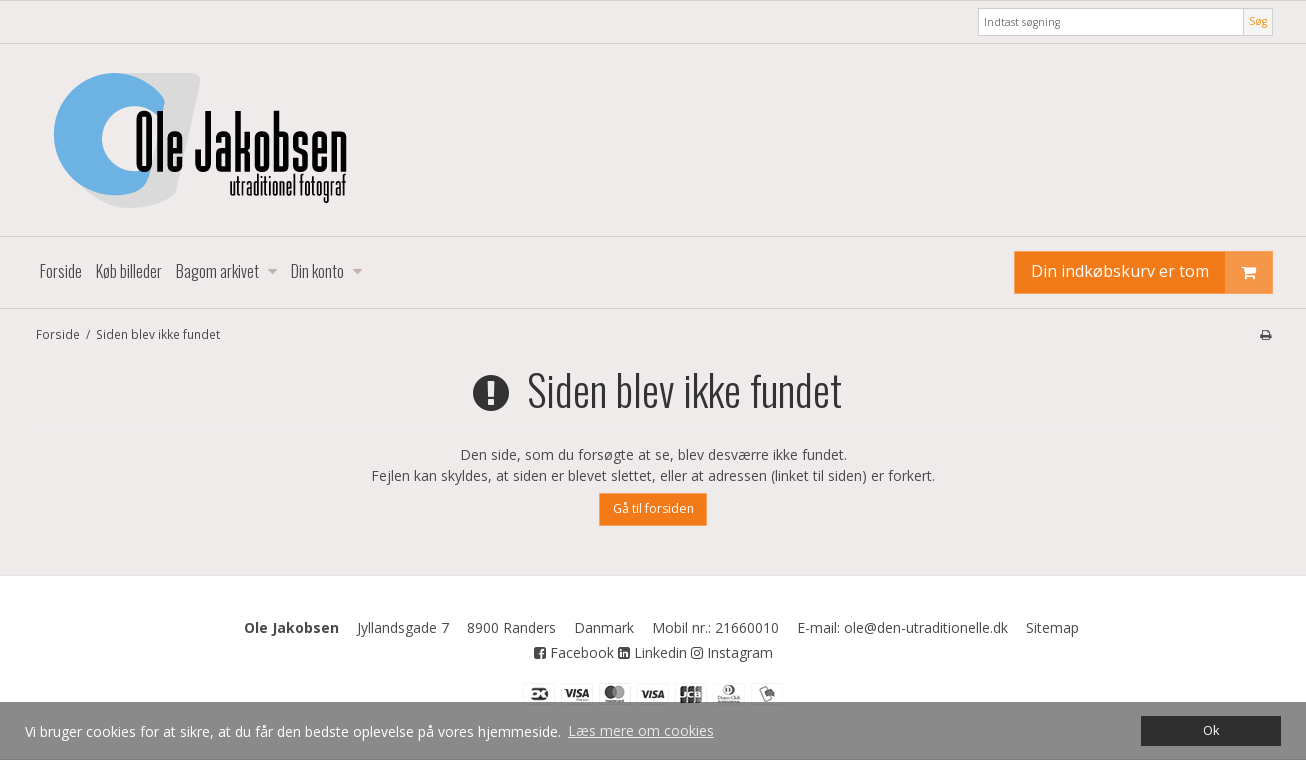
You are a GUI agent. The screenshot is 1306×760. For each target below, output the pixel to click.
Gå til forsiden (653, 508)
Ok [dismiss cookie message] (1211, 730)
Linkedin (652, 652)
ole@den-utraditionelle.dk (926, 627)
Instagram (732, 652)
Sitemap (1052, 627)
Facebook (574, 652)
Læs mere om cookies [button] (641, 730)
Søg (1258, 21)
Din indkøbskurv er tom (1151, 272)
